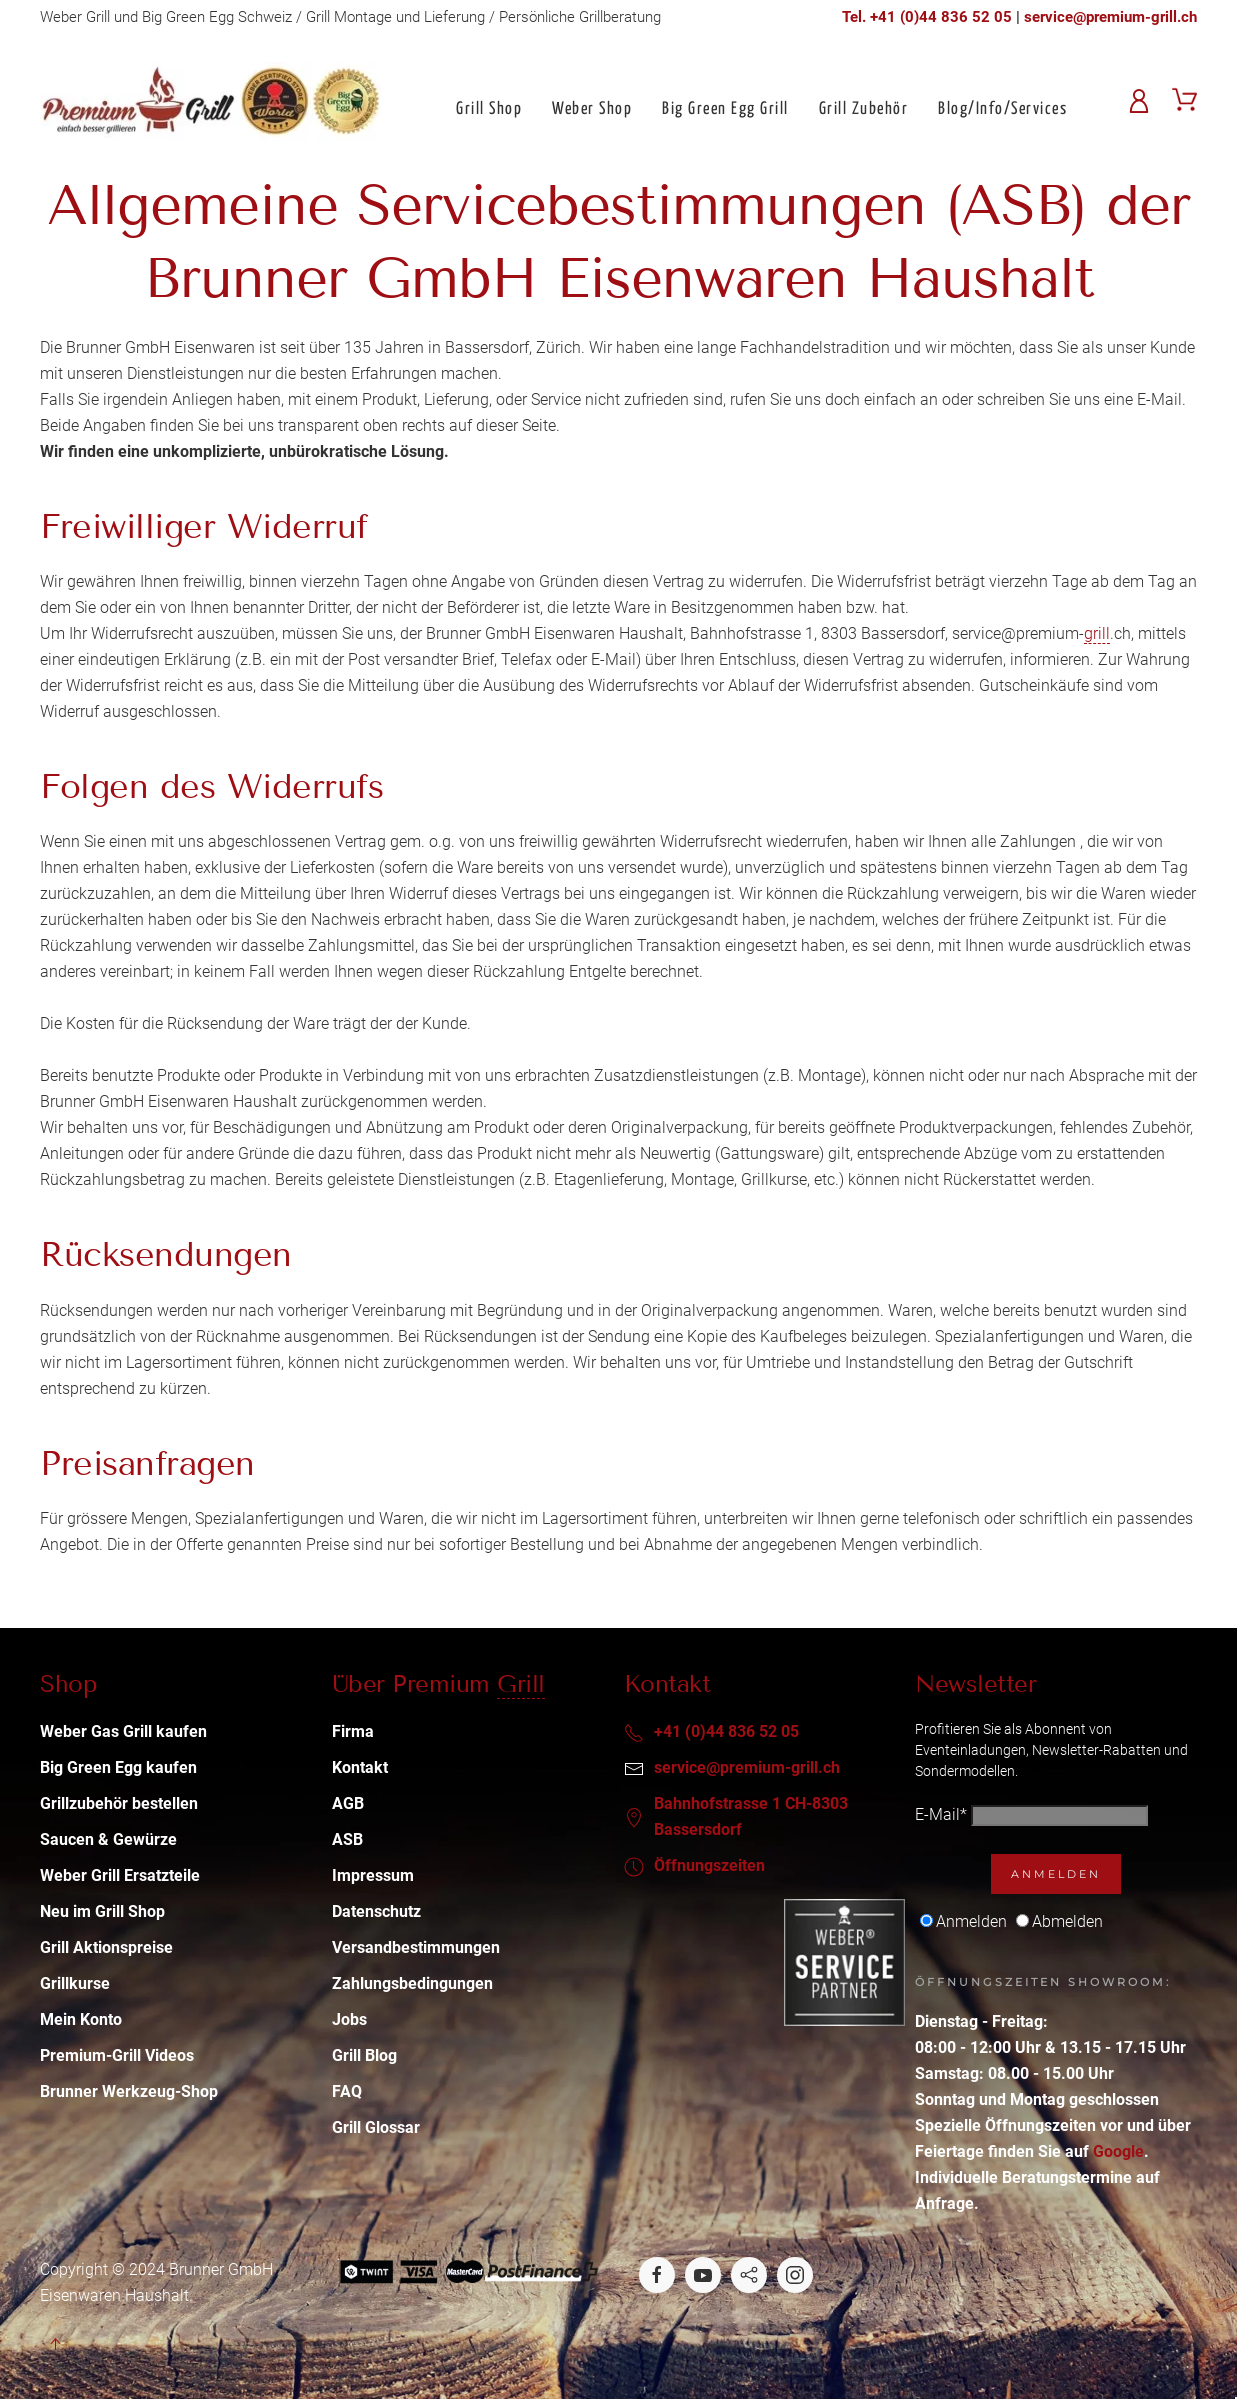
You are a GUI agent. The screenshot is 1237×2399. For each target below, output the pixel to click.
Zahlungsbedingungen (412, 1983)
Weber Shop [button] (592, 109)
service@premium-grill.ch (1110, 17)
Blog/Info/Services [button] (1002, 109)
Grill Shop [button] (489, 109)
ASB (347, 1839)
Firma (353, 1731)
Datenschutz (376, 1911)
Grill (521, 1683)
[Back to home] (211, 102)
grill (1097, 633)
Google (1118, 2151)
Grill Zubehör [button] (864, 109)
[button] (55, 2344)
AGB (348, 1803)
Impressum (373, 1875)
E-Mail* (941, 1814)
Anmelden (1056, 1874)
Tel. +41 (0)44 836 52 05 (927, 17)
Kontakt (360, 1767)
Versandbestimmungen (416, 1947)
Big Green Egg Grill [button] (725, 109)
